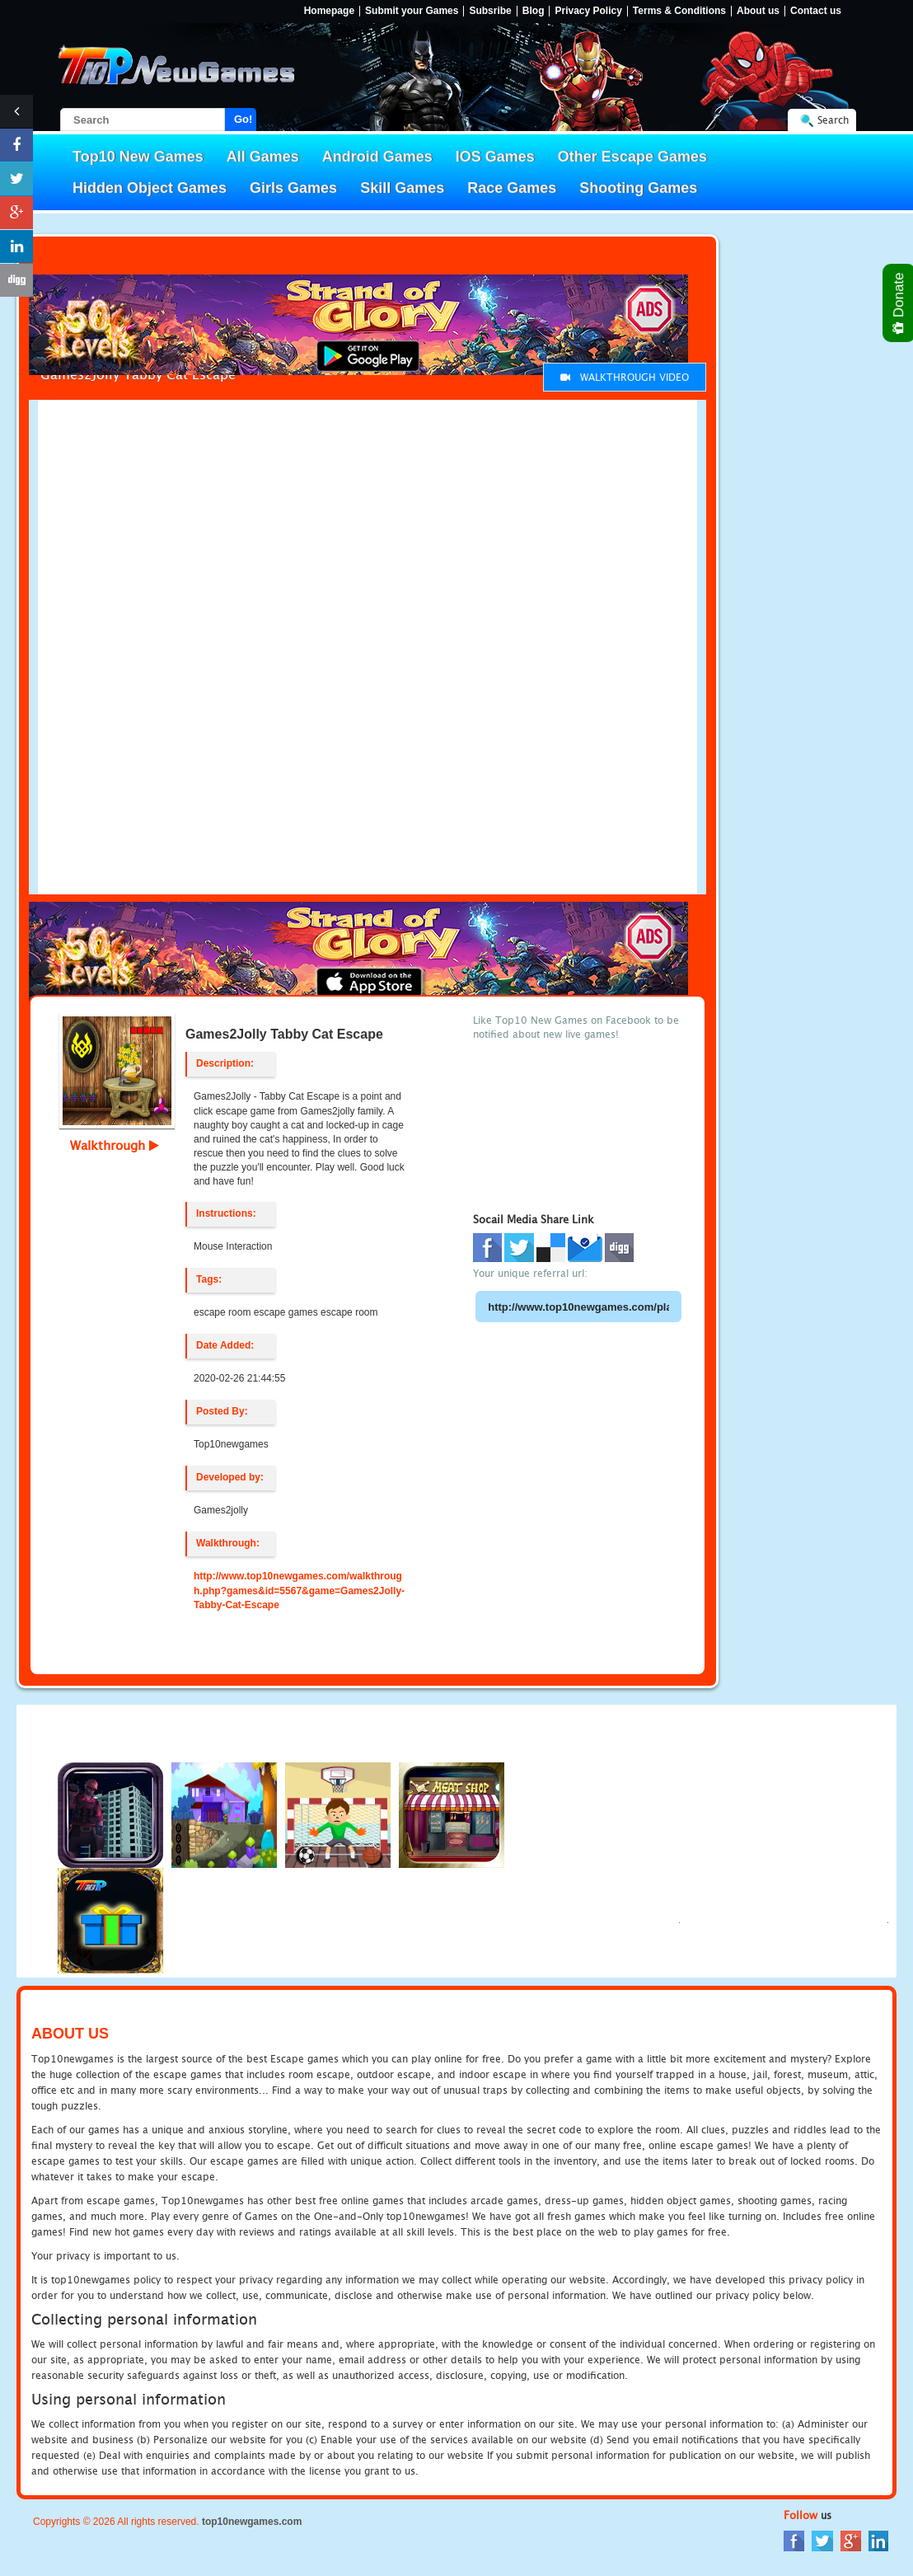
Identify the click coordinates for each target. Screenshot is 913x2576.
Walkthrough (114, 1145)
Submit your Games (411, 11)
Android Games (377, 156)
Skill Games (402, 188)
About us (758, 11)
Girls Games (293, 188)
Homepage (329, 11)
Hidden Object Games (150, 188)
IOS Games (495, 156)
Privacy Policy (588, 11)
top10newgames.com (252, 2521)
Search (833, 120)
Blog (533, 11)
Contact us (815, 11)
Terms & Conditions (679, 11)
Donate (899, 303)
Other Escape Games (632, 156)
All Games (263, 156)
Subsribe (490, 11)
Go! (243, 119)
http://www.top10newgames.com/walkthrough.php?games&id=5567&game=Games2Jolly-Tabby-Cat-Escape (299, 1590)
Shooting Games (638, 188)
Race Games (511, 188)
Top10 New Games (138, 156)
